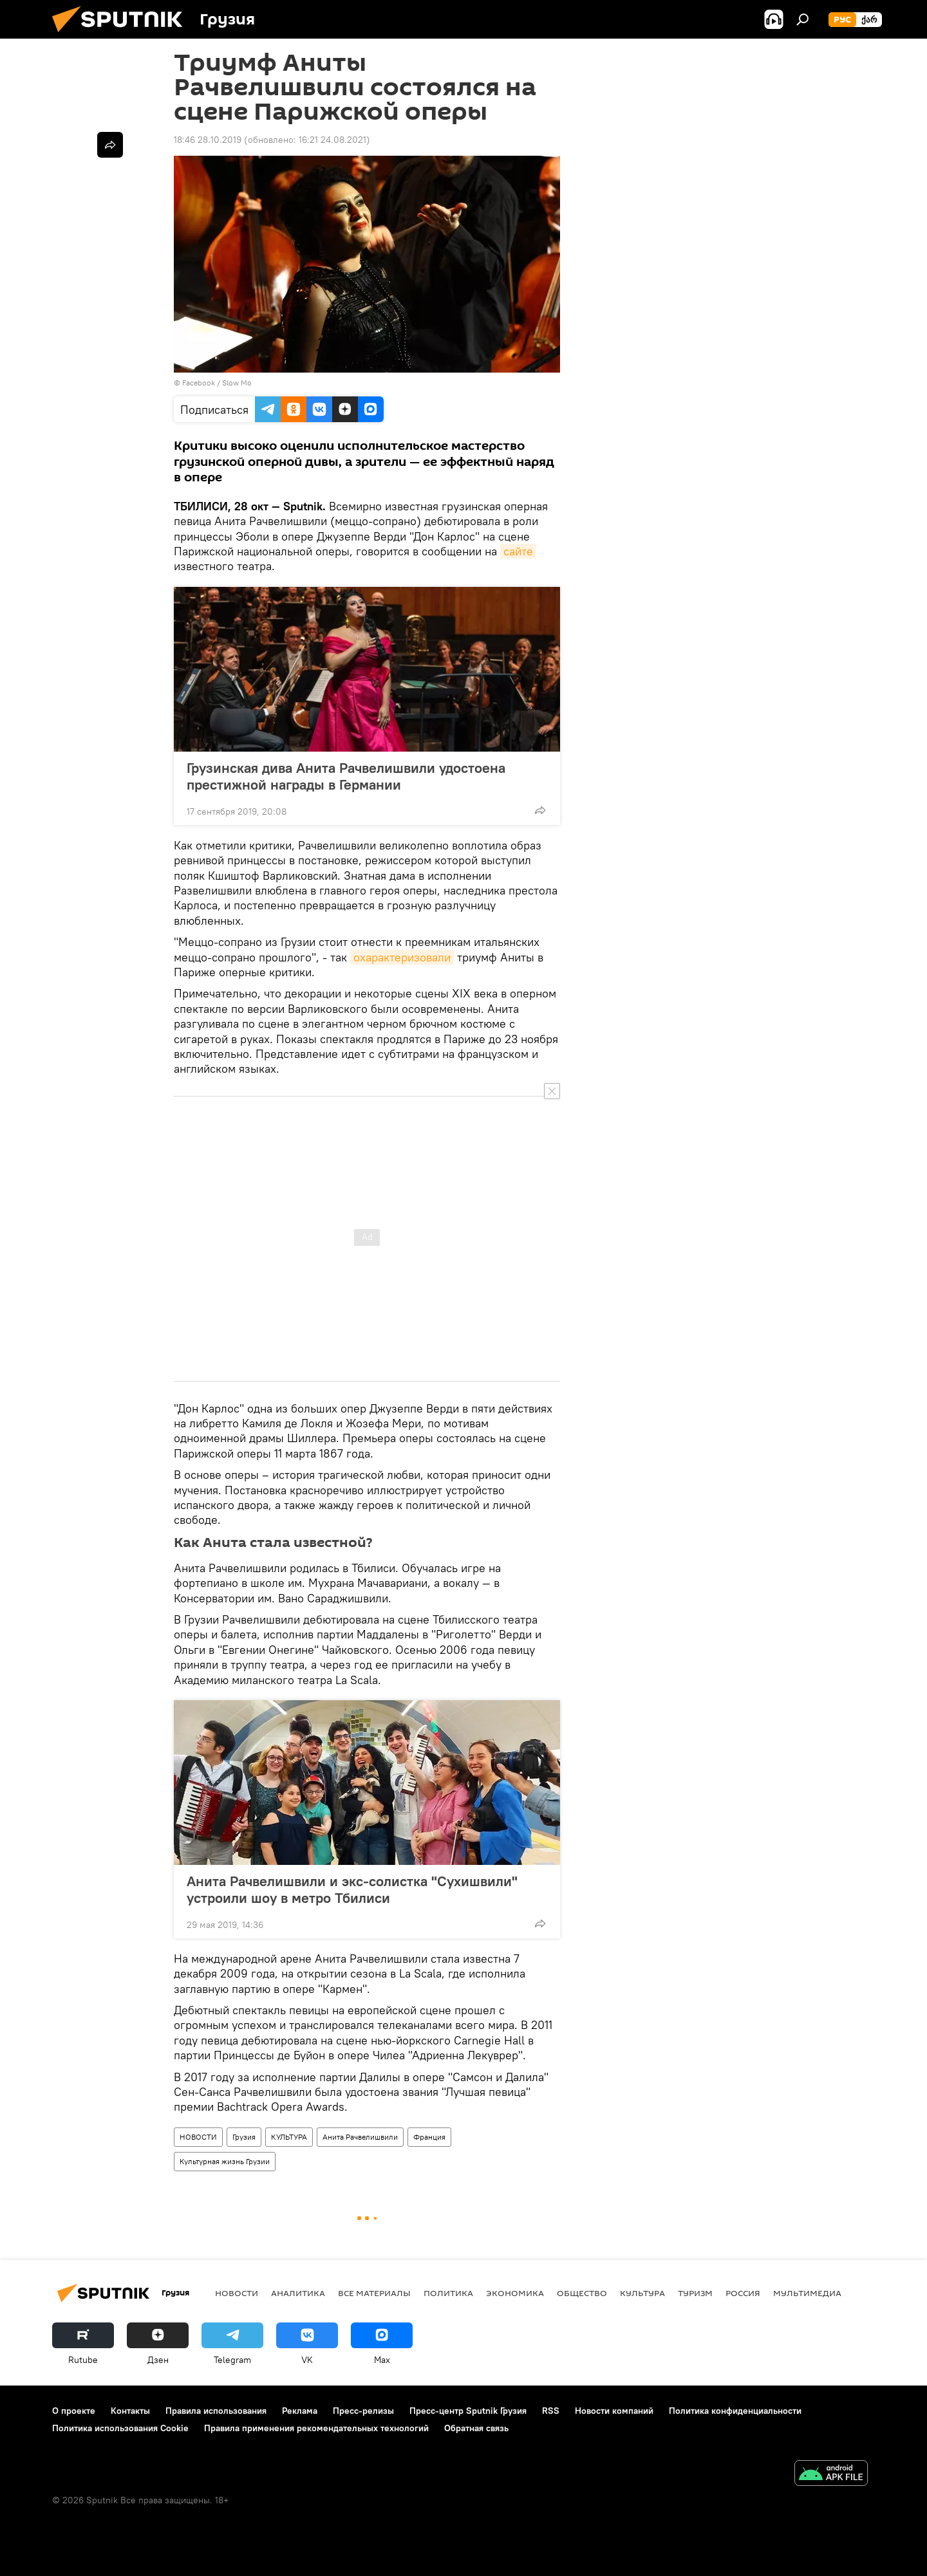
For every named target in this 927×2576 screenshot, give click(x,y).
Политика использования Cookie (120, 2428)
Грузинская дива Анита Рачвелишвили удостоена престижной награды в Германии (346, 776)
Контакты (130, 2410)
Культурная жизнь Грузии (225, 2161)
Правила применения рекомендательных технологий (316, 2428)
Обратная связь (476, 2428)
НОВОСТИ (198, 2137)
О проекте (73, 2410)
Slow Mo (237, 382)
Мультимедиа (807, 2293)
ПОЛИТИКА (448, 2293)
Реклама (299, 2410)
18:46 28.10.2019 (207, 139)
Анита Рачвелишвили (360, 2137)
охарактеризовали (402, 957)
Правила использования (216, 2410)
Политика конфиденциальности (735, 2410)
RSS (550, 2410)
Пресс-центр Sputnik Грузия (468, 2410)
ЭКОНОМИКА (515, 2293)
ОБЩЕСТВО (582, 2293)
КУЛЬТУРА (289, 2137)
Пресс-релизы (363, 2410)
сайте (518, 551)
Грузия (244, 2137)
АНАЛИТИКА (298, 2293)
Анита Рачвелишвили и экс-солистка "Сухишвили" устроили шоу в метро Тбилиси (352, 1889)
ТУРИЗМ (695, 2293)
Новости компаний (614, 2410)
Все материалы (374, 2293)
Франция (429, 2137)
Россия (743, 2293)
